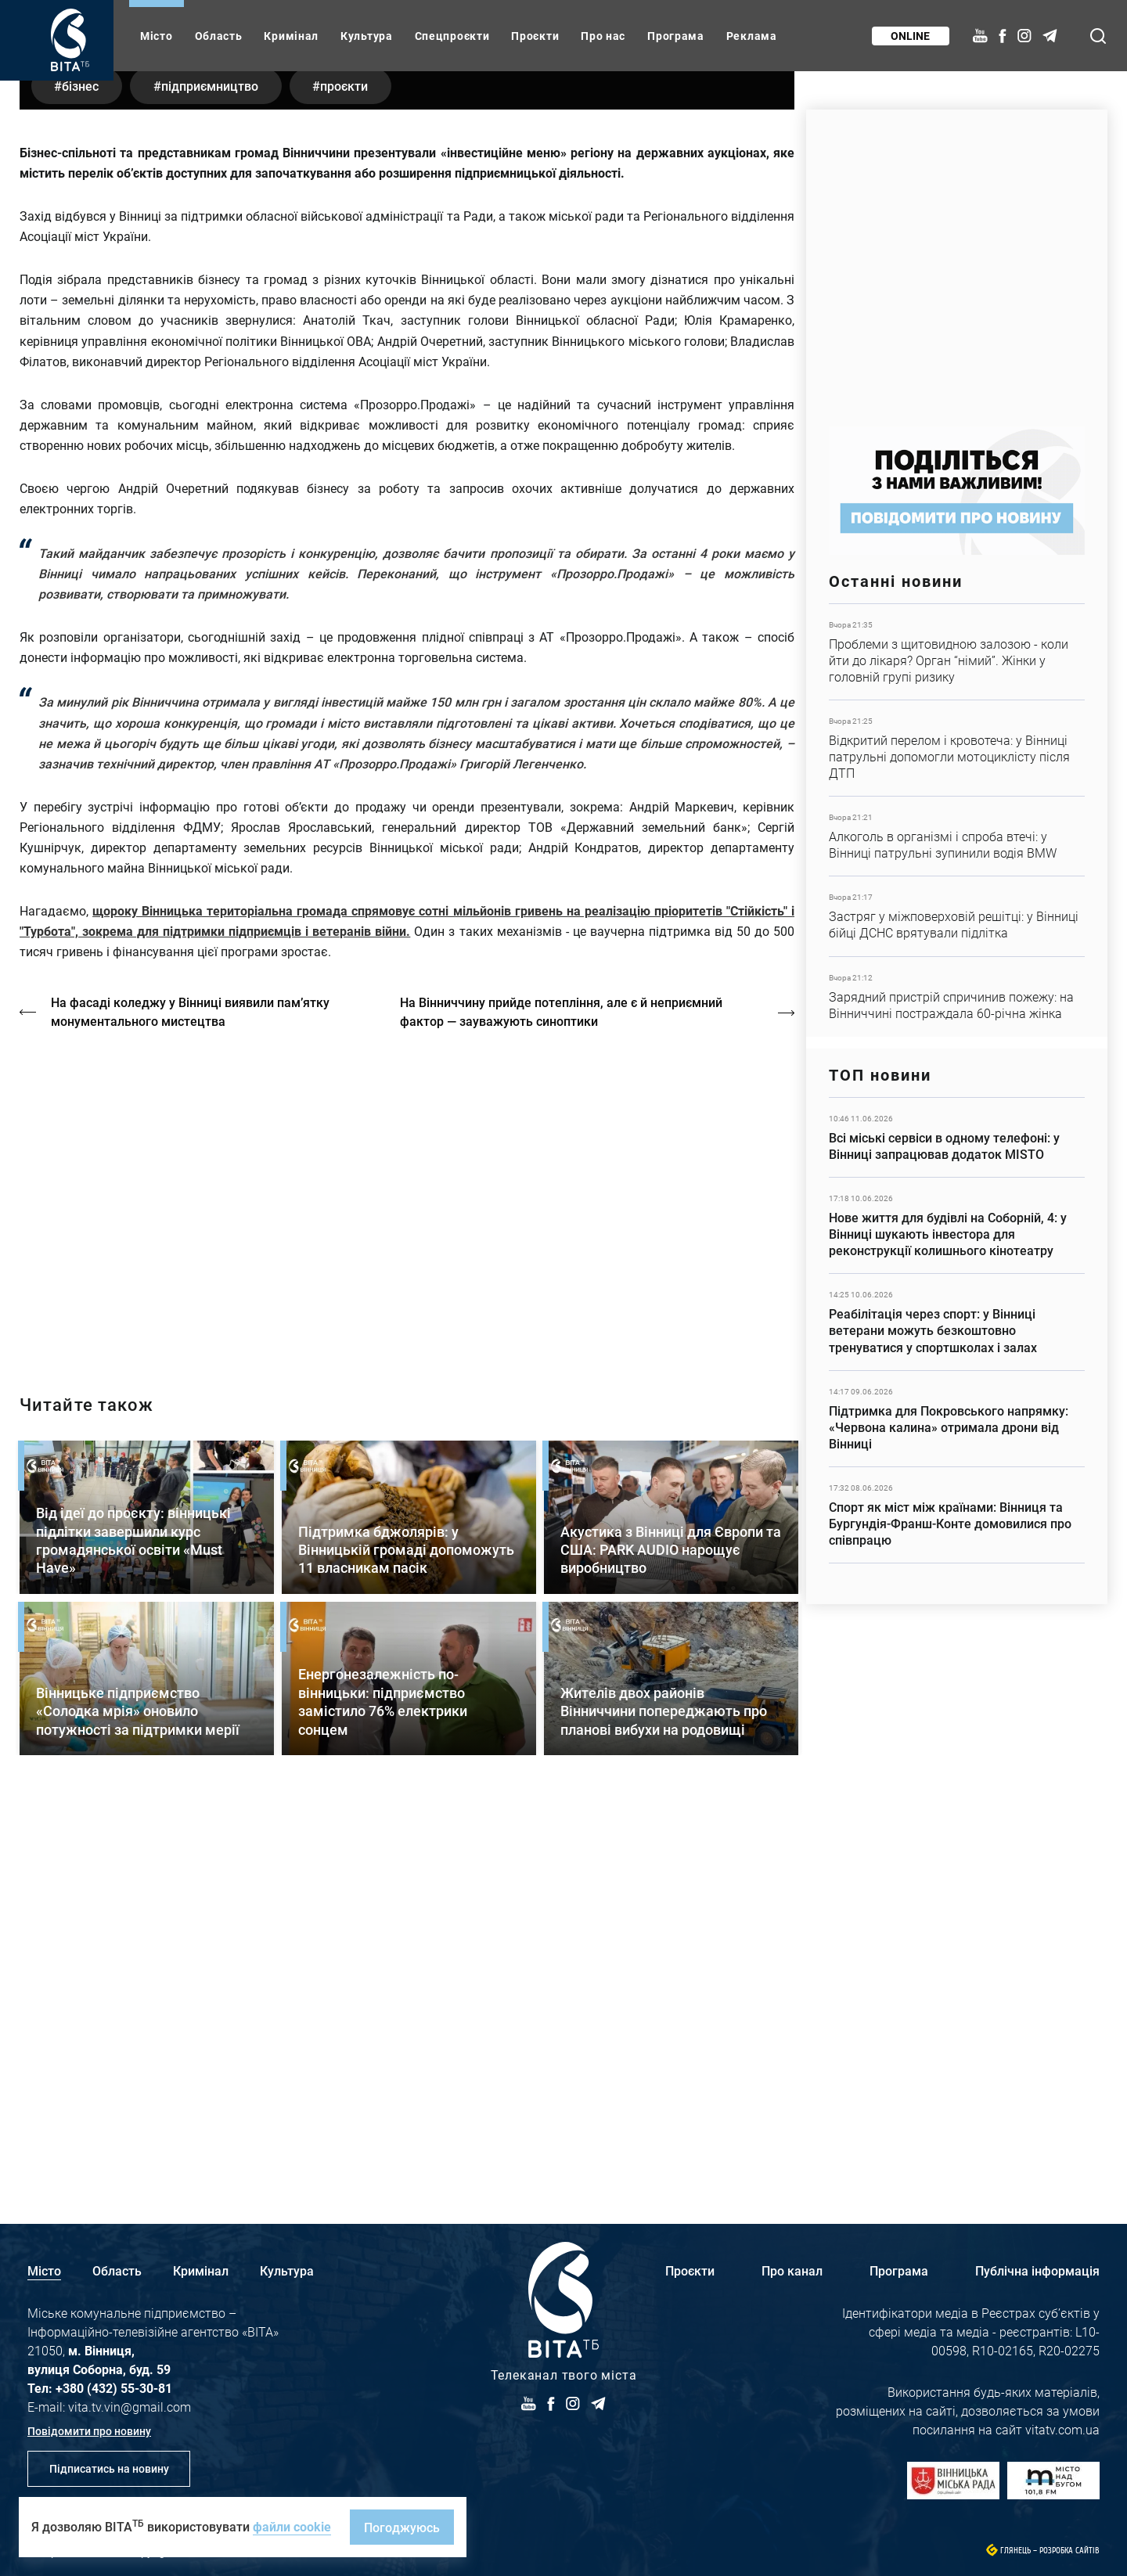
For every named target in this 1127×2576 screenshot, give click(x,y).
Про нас (603, 35)
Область (219, 35)
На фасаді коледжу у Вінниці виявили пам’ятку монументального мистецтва (190, 1398)
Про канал (792, 2270)
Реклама (751, 35)
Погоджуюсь (402, 2527)
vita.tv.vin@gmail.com (129, 2406)
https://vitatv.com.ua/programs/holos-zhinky (407, 1585)
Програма (675, 35)
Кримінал (291, 35)
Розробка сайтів (1069, 2550)
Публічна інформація (1037, 2270)
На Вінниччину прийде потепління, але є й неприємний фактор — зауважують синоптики (562, 1398)
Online (910, 35)
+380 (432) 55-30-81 (114, 2388)
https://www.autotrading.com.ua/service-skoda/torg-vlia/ (956, 260)
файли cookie (292, 2526)
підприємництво (211, 473)
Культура (366, 35)
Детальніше (957, 652)
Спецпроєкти (452, 35)
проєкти (347, 473)
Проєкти (535, 35)
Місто (156, 35)
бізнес (81, 473)
